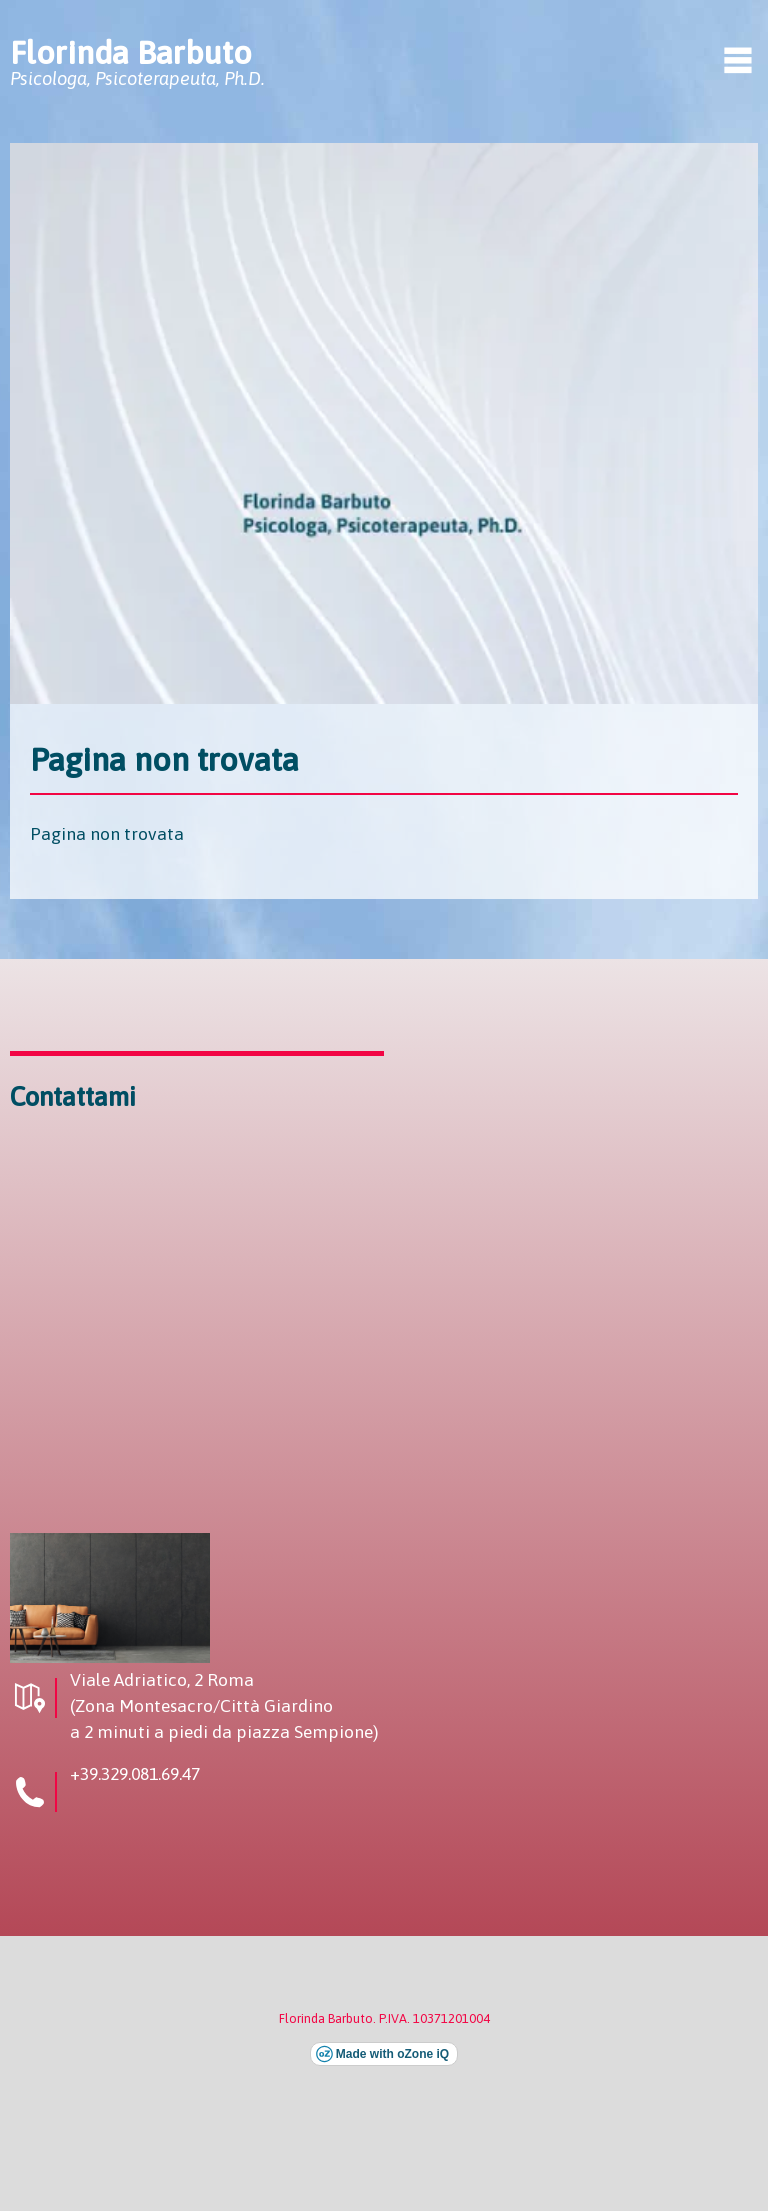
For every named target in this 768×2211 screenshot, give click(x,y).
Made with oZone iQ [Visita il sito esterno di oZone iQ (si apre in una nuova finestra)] (392, 2054)
